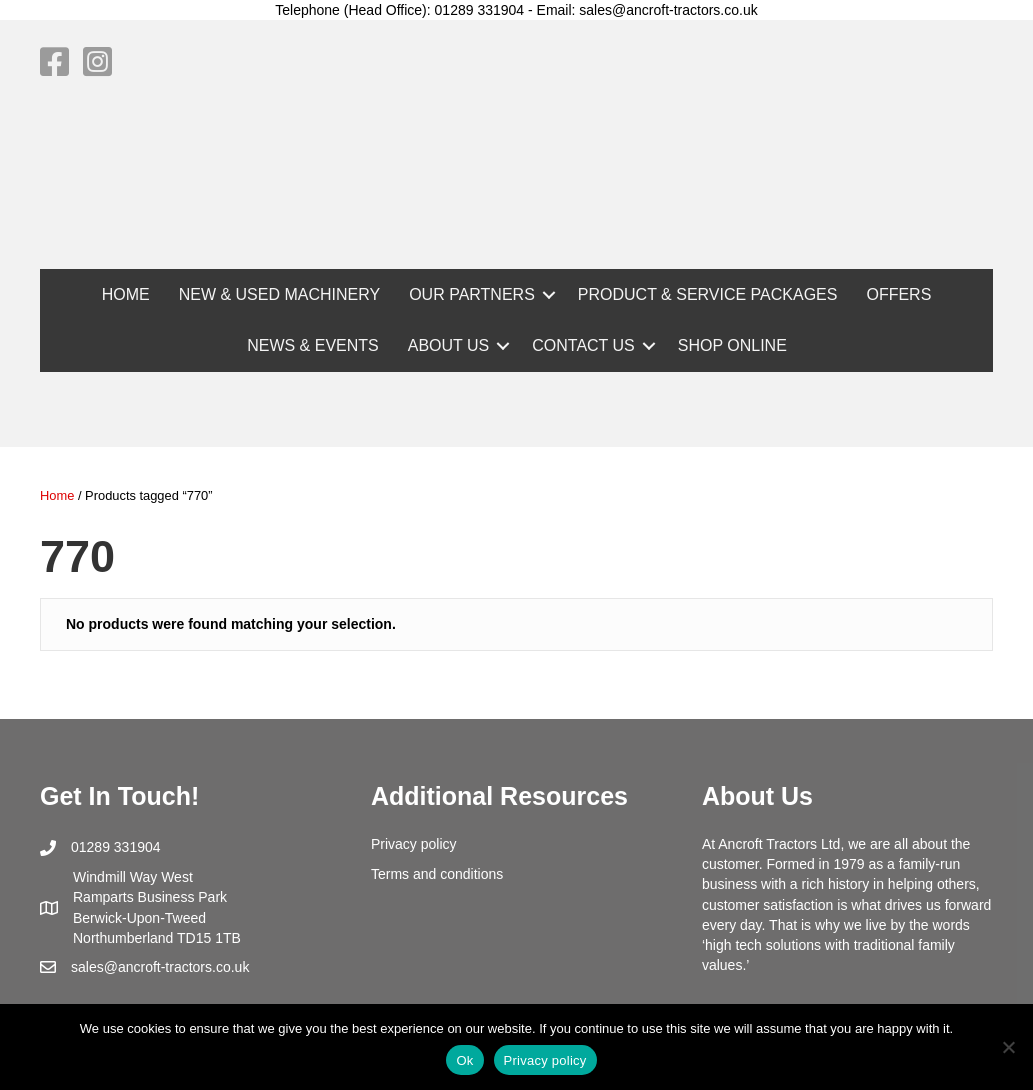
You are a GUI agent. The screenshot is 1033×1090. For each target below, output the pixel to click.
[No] (1008, 1047)
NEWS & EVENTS (313, 345)
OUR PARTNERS (472, 294)
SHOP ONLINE (732, 345)
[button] (549, 294)
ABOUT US (449, 345)
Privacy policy (414, 844)
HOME (126, 294)
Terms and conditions (437, 874)
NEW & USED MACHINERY (280, 294)
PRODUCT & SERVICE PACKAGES (708, 294)
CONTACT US (583, 345)
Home (57, 495)
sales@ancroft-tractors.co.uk (160, 967)
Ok (464, 1060)
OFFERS (898, 294)
